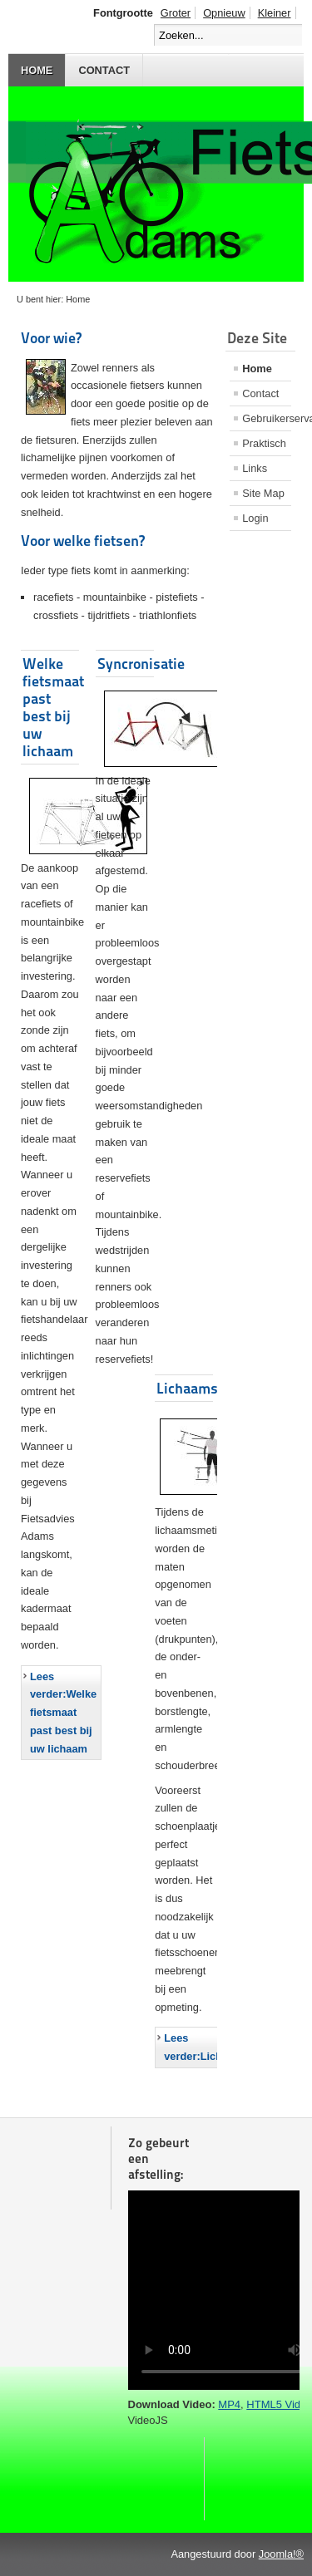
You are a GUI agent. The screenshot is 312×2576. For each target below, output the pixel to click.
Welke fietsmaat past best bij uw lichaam (53, 707)
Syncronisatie (141, 663)
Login (255, 518)
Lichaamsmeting (210, 1388)
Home (36, 70)
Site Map (263, 493)
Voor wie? (51, 338)
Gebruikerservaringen (266, 418)
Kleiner (274, 13)
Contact (104, 70)
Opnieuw (224, 13)
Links (254, 468)
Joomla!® (281, 2554)
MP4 (229, 2404)
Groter (176, 13)
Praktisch (264, 443)
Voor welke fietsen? (83, 540)
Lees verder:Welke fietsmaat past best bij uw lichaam (63, 1712)
